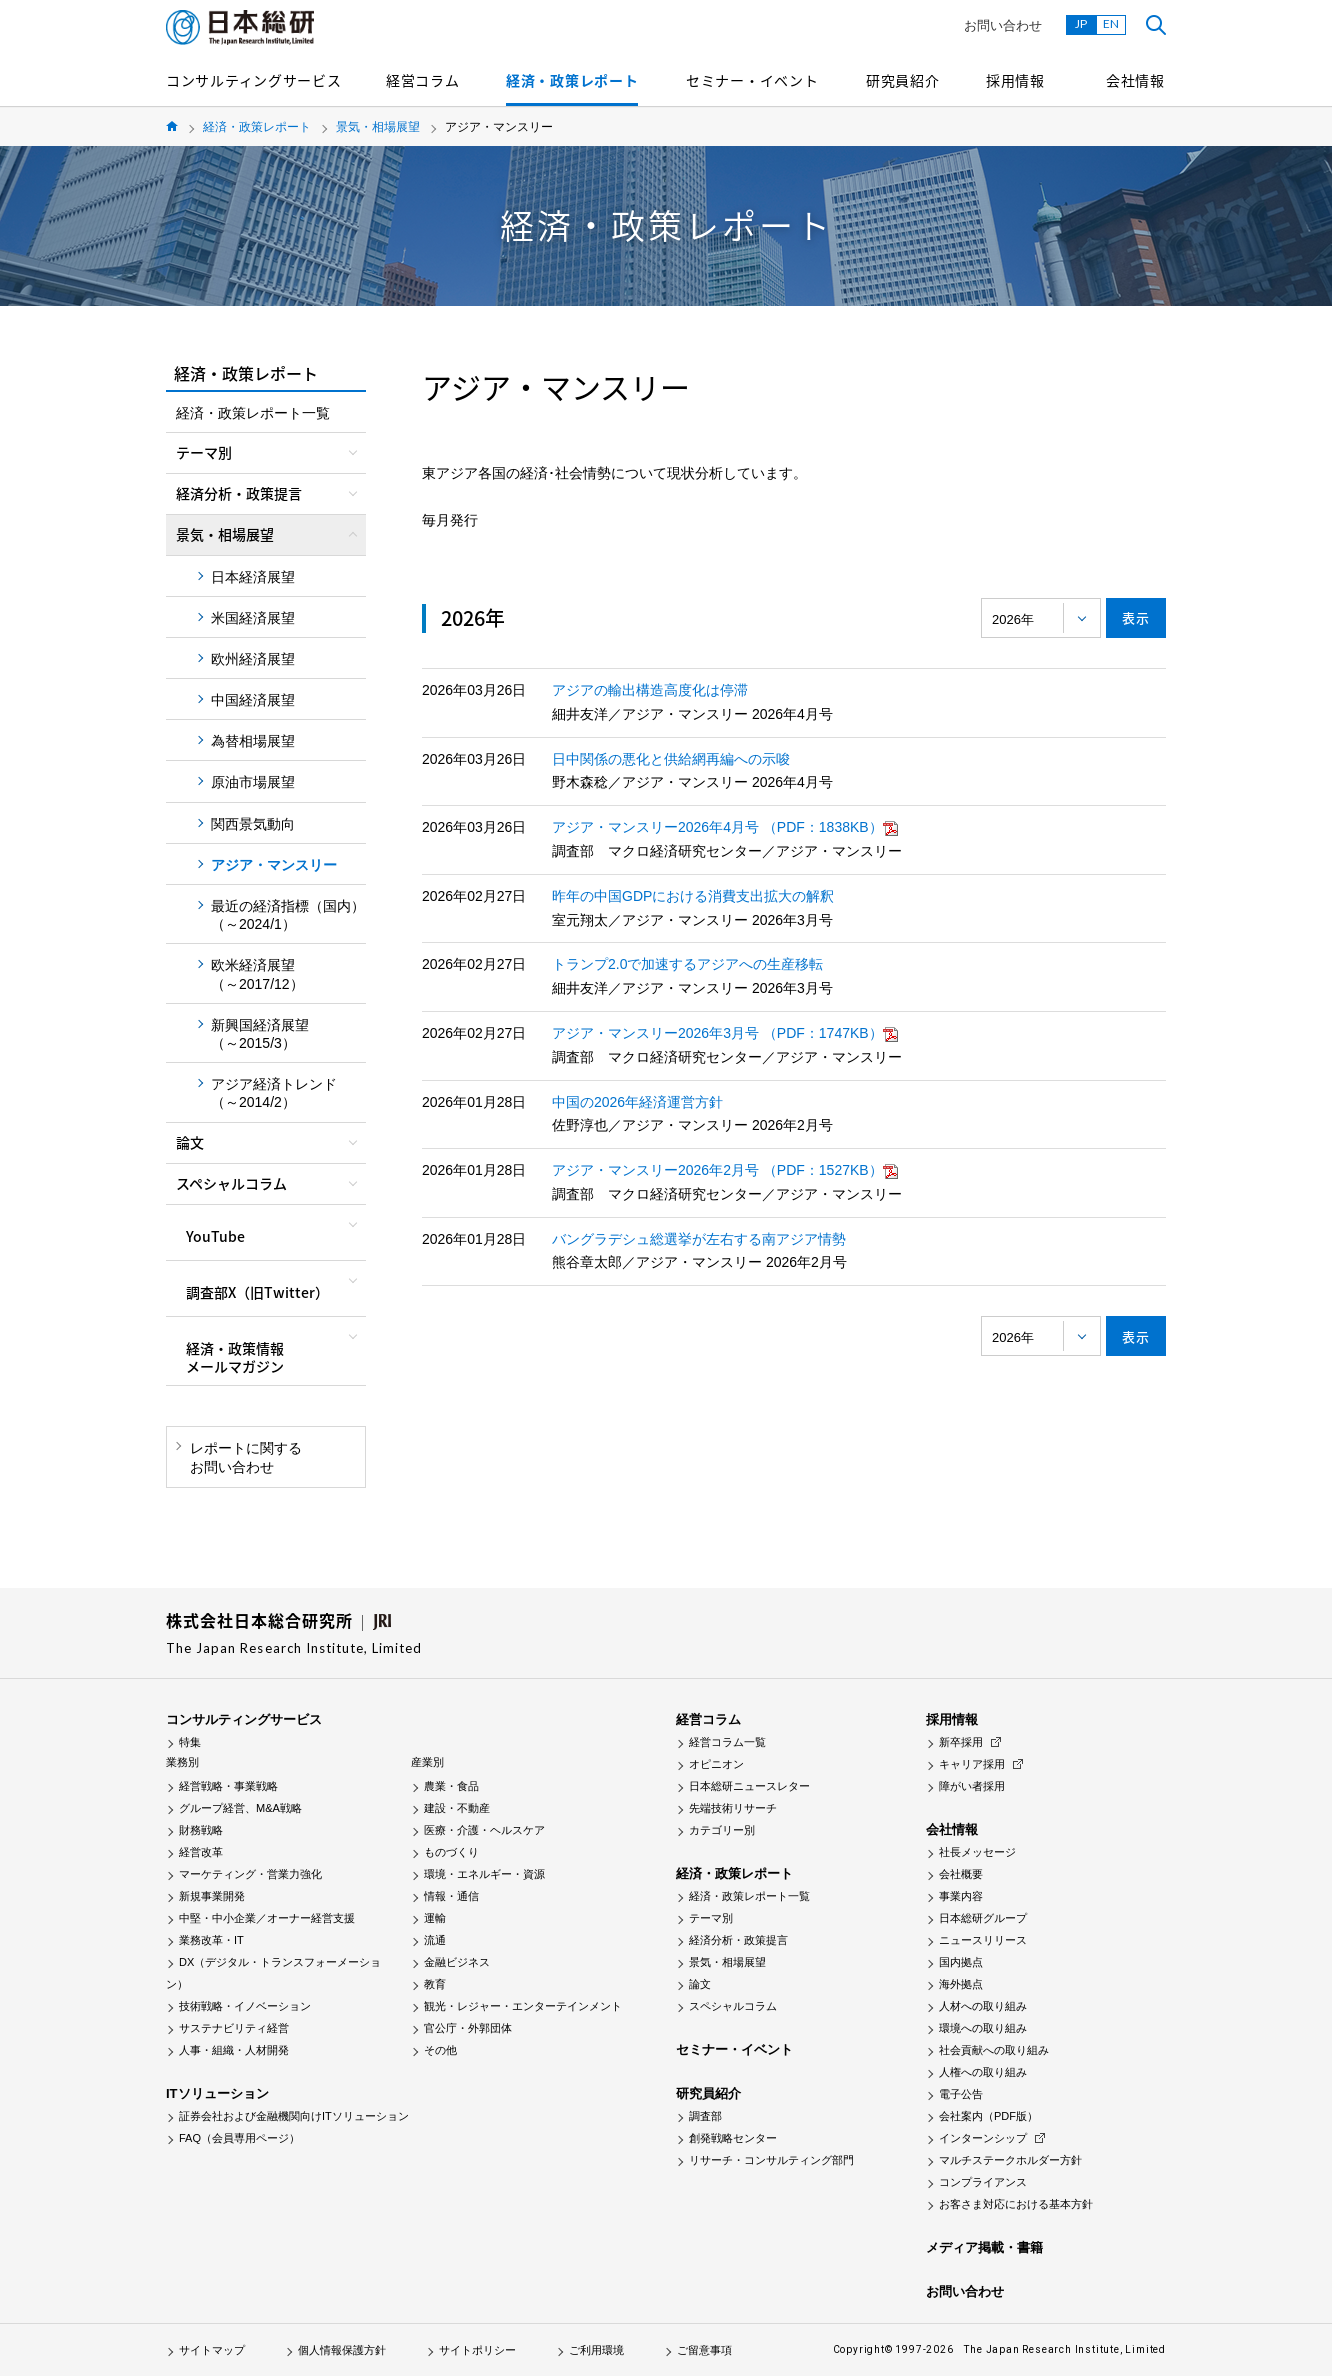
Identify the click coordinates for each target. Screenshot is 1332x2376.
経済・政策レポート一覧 (253, 413)
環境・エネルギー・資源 (484, 1874)
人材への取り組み (983, 2006)
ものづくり (451, 1852)
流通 (435, 1940)
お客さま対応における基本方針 (1016, 2204)
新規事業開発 (212, 1896)
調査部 (705, 2116)
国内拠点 (961, 1962)
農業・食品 (451, 1786)
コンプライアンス (983, 2182)
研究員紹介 (903, 80)
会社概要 (961, 1874)
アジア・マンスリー (274, 865)
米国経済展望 (253, 618)
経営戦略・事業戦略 (228, 1786)
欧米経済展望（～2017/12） (257, 974)
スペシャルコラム (733, 2006)
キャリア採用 (972, 1764)
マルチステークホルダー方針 (1010, 2160)
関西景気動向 (253, 824)
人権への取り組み (983, 2072)
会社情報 (1135, 80)
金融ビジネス (457, 1962)
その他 (440, 2050)
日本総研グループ (983, 1918)
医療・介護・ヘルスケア (484, 1830)
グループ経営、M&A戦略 (240, 1808)
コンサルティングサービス (253, 80)
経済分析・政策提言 (738, 1940)
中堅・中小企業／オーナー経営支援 (267, 1918)
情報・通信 (451, 1896)
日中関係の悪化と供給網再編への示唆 (671, 759)
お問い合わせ (1003, 25)
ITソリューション (217, 2093)
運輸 (435, 1918)
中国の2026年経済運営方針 (637, 1102)
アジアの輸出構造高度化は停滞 (650, 690)
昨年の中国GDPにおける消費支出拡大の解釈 (693, 896)
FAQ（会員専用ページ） (239, 2138)
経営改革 (201, 1852)
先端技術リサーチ (733, 1808)
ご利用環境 (596, 2350)
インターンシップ (983, 2138)
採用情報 (1015, 80)
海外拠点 (961, 1984)
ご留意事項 (704, 2350)
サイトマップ (212, 2350)
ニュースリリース (983, 1940)
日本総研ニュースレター (749, 1786)
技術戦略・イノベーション (245, 2006)
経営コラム (423, 80)
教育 (435, 1984)
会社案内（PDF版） (988, 2116)
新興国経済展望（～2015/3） (260, 1034)
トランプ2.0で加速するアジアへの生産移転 (687, 964)
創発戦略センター (733, 2138)
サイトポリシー (477, 2350)
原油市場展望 (253, 782)
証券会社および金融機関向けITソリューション (294, 2116)
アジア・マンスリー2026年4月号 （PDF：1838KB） (725, 827)
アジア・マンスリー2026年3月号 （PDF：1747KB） (725, 1033)
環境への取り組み (983, 2028)
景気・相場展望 (378, 127)
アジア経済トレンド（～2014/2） (274, 1093)
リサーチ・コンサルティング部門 (771, 2160)
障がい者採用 (972, 1786)
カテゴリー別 (722, 1830)
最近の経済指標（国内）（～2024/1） (288, 915)
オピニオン (716, 1764)
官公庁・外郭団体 (468, 2028)
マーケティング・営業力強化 (250, 1874)
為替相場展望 (253, 741)
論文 (700, 1984)
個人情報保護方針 (342, 2350)
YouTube (215, 1236)
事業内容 (961, 1896)
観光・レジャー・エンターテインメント (523, 2006)
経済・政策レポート (572, 80)
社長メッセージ (977, 1852)
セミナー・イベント (752, 80)
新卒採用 (961, 1742)
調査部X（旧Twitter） (257, 1292)
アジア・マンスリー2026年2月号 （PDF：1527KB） (725, 1170)
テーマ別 (711, 1918)
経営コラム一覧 (727, 1742)
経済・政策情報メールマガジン (235, 1357)
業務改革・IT (211, 1940)
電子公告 (961, 2094)
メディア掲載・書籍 (984, 2247)
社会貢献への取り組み (994, 2050)
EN (1111, 23)
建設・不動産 (457, 1808)
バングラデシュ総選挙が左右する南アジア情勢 (699, 1239)
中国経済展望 (253, 700)
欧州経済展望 (253, 659)
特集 (190, 1742)
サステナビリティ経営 (234, 2028)
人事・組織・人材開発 (234, 2050)
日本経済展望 (253, 577)
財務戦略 (201, 1830)
